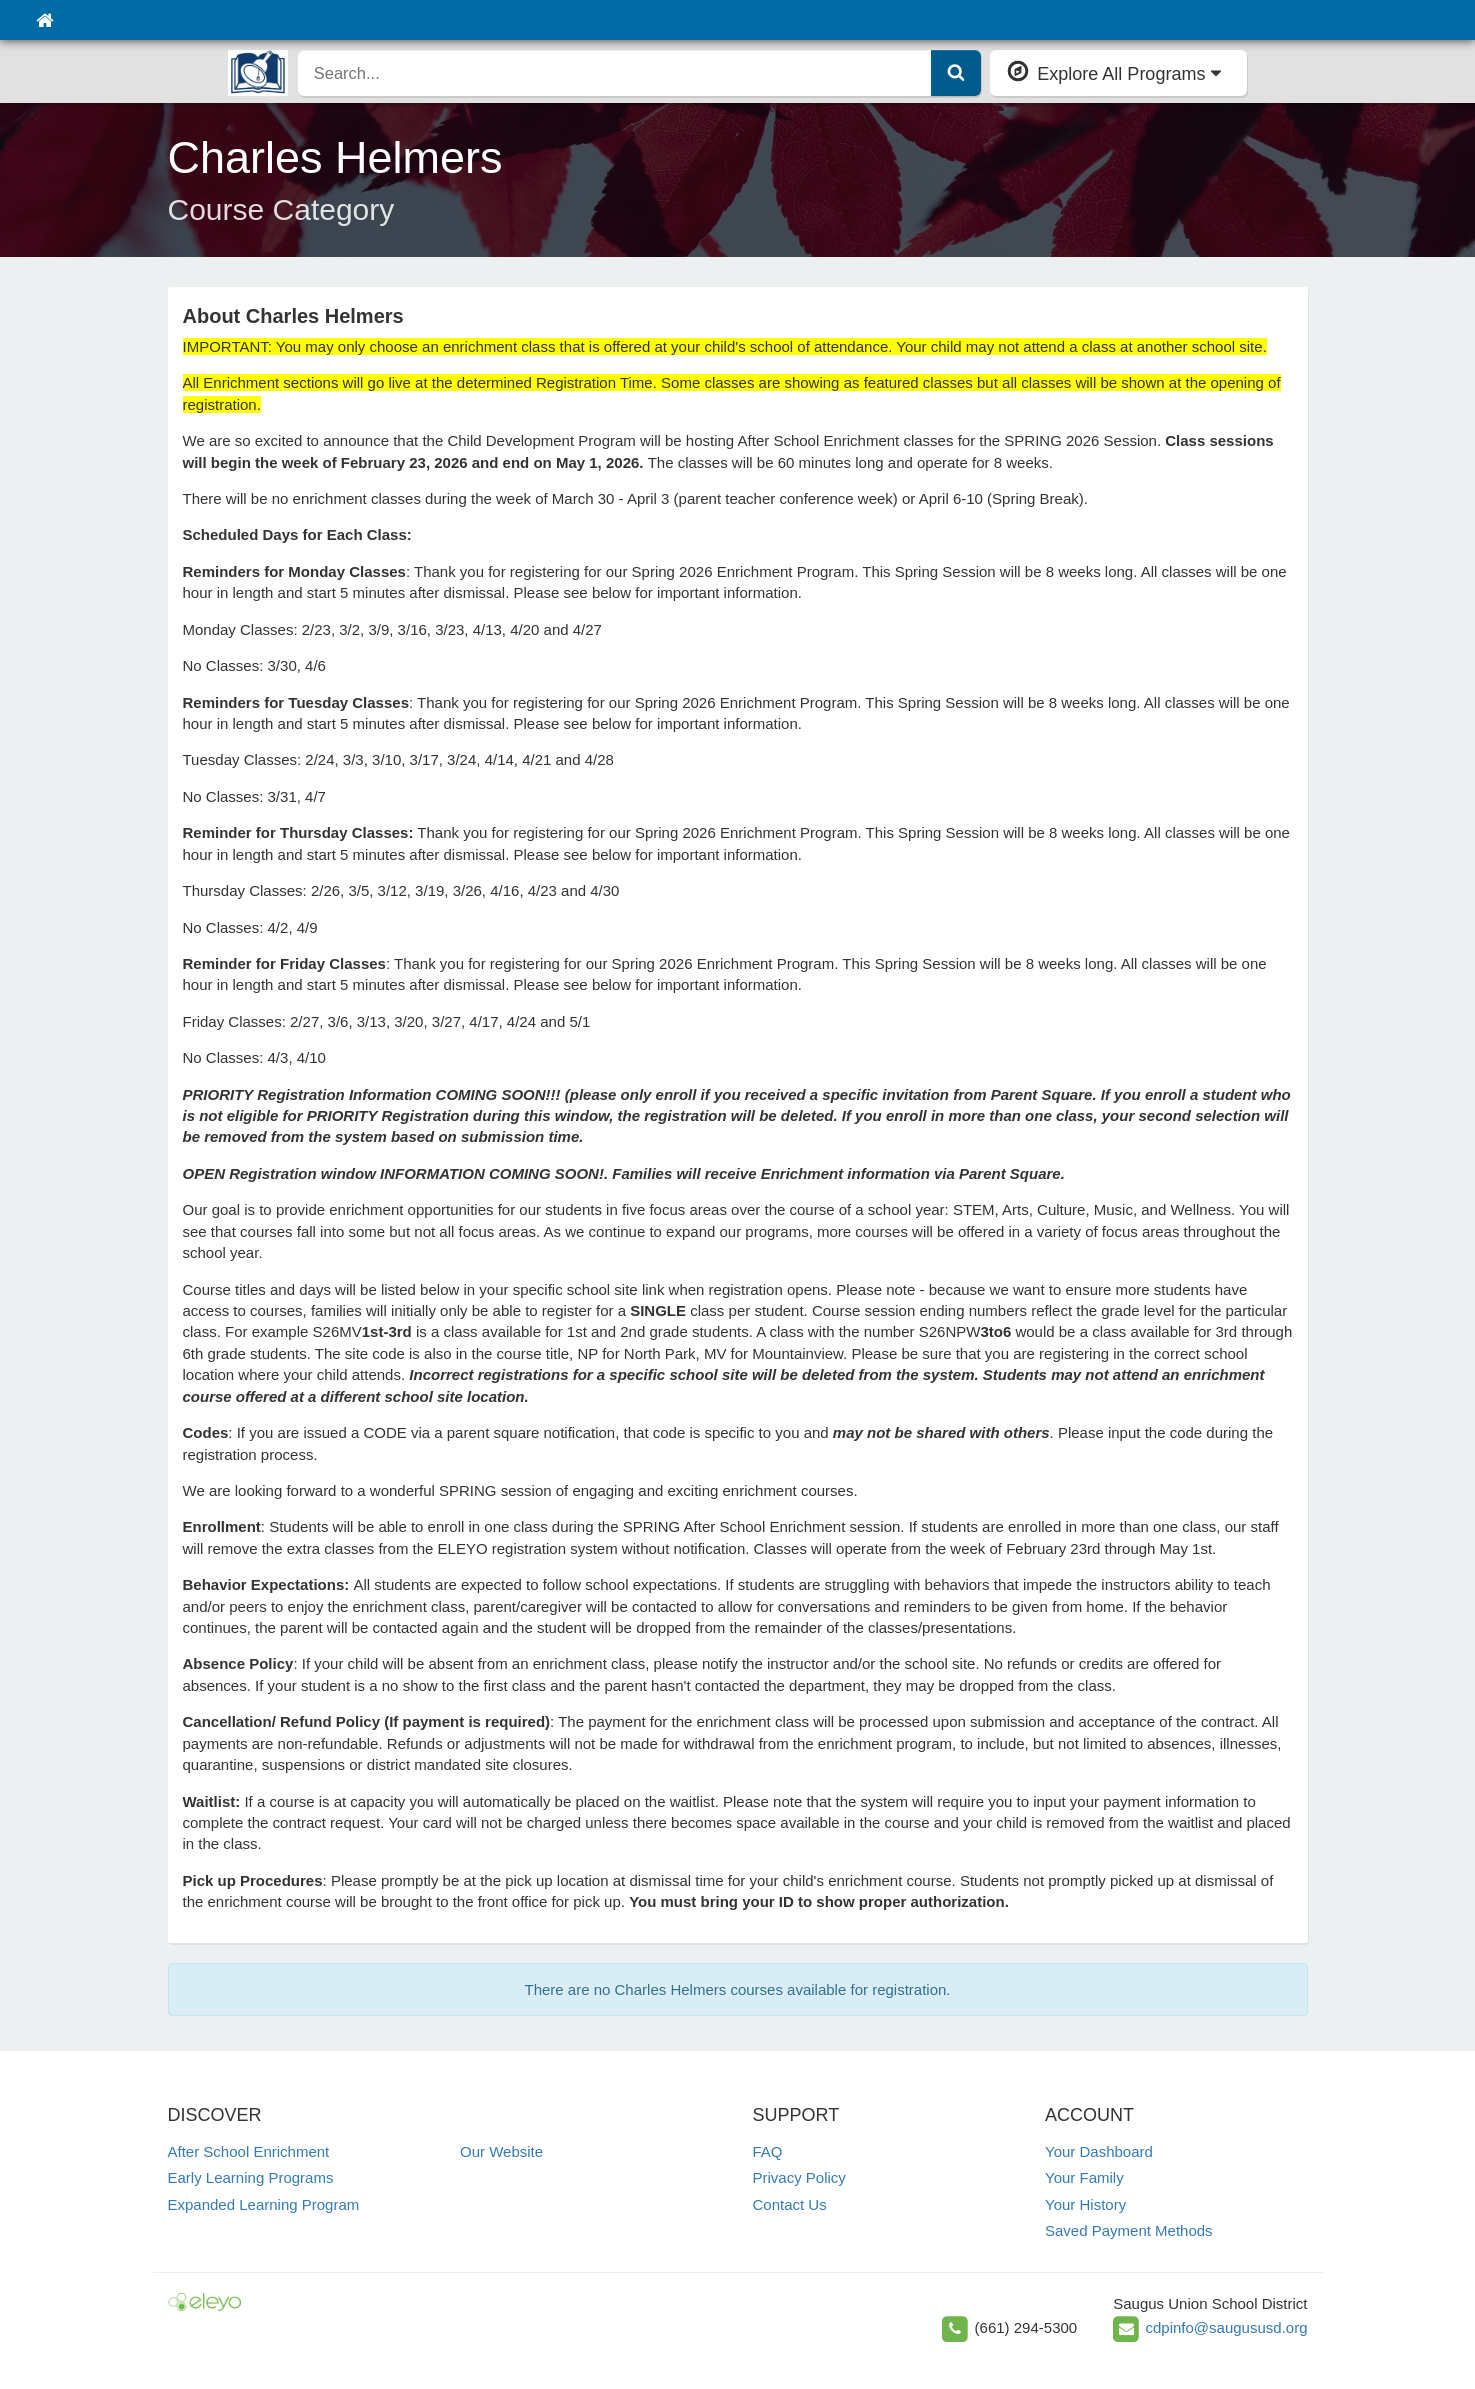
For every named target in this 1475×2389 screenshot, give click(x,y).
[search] (615, 73)
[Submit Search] (956, 73)
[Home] (44, 20)
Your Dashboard (1099, 2151)
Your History (1085, 2204)
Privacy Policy (799, 2177)
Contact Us (790, 2204)
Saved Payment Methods (1129, 2230)
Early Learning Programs (251, 2177)
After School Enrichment (249, 2151)
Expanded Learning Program (264, 2204)
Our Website (501, 2151)
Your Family (1084, 2177)
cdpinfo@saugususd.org (1227, 2327)
